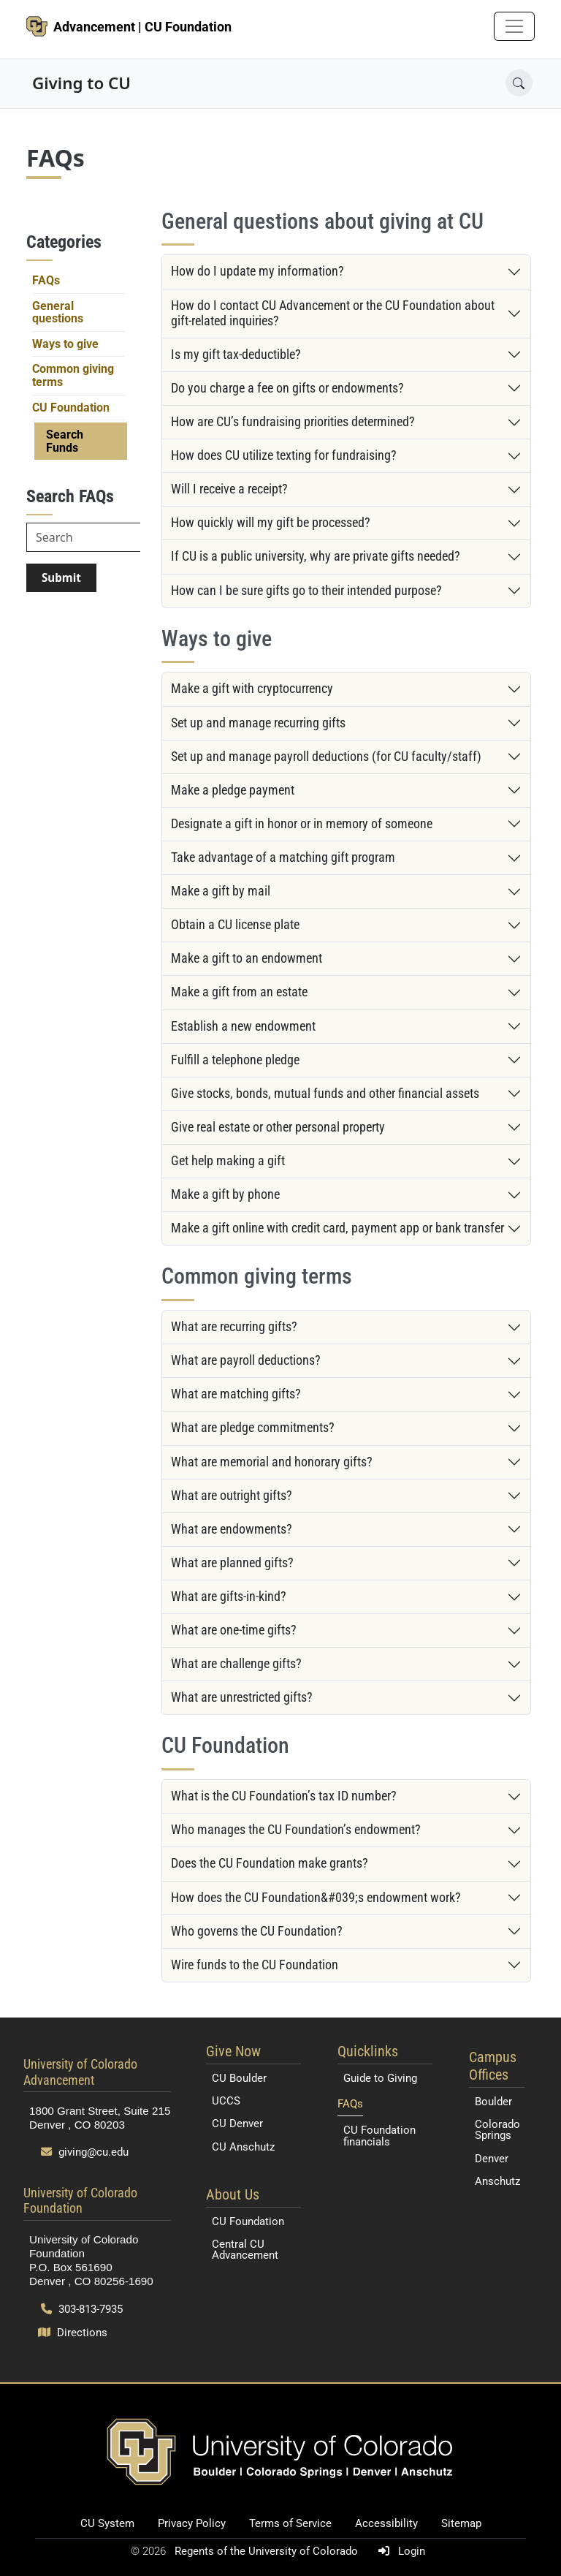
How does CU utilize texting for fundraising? (284, 455)
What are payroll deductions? (246, 1360)
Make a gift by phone (225, 1194)
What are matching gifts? (236, 1394)
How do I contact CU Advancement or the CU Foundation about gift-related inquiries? (333, 313)
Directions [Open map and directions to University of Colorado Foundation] (72, 2332)
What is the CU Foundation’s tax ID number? (284, 1796)
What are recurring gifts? (234, 1326)
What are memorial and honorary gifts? (272, 1462)
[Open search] (519, 82)
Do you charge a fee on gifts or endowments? (287, 388)
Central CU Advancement (245, 2250)
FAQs (46, 280)
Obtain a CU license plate (235, 924)
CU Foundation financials (379, 2136)
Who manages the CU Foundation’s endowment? (296, 1829)
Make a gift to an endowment (246, 958)
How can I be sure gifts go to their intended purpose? (306, 590)
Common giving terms (73, 375)
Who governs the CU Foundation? (257, 1931)
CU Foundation (71, 407)
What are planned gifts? (232, 1563)
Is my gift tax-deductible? (236, 354)
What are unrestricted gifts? (242, 1697)
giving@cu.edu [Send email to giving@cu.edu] (85, 2152)
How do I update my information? (257, 271)
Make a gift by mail (220, 891)
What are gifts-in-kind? (228, 1596)
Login (399, 2551)
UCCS (226, 2100)
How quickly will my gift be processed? (270, 522)
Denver (491, 2158)
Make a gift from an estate (239, 992)
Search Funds (64, 441)
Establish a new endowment (243, 1026)
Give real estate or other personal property (278, 1127)
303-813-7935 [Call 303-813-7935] (82, 2309)
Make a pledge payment (232, 790)
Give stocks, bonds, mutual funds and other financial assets (325, 1093)
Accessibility (386, 2523)
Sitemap (461, 2523)
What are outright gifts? (231, 1495)
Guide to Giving (380, 2078)
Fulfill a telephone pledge (235, 1060)
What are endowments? (231, 1529)
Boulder (493, 2101)
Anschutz (497, 2181)
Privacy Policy (192, 2523)
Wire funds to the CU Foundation (254, 1965)
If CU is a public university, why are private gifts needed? (315, 556)
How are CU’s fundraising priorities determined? (293, 421)
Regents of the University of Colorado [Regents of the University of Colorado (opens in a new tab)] (268, 2551)
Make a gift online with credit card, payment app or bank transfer (337, 1228)
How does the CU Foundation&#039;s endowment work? (316, 1897)
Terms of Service (290, 2523)
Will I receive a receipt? (229, 489)
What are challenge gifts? (236, 1663)
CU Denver (237, 2123)
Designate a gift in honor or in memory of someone (301, 824)
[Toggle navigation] (514, 26)
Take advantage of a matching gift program (283, 857)
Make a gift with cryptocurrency (252, 688)
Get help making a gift (228, 1160)
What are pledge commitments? (253, 1427)
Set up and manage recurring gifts (258, 723)
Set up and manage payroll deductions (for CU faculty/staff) (326, 756)
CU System (107, 2523)
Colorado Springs (497, 2130)
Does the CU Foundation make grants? (269, 1863)
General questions (57, 312)
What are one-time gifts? (234, 1630)
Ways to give (65, 344)
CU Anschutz (243, 2146)
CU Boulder (239, 2078)
